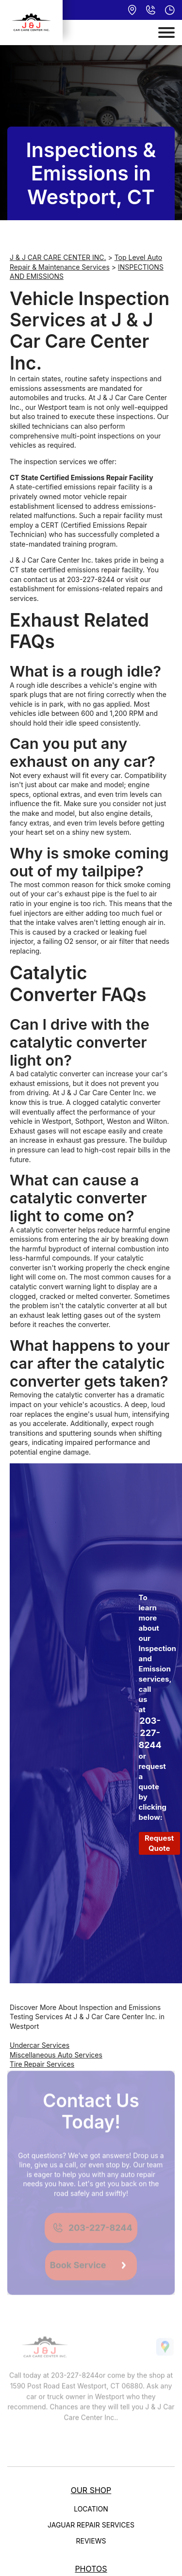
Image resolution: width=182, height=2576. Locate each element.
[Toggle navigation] (166, 32)
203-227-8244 (91, 579)
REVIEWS (91, 2541)
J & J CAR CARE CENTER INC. (58, 257)
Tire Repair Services (42, 2064)
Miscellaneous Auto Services (56, 2055)
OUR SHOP (91, 2490)
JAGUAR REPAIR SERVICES (91, 2525)
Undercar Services (39, 2045)
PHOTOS (91, 2569)
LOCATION (91, 2509)
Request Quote (159, 1843)
